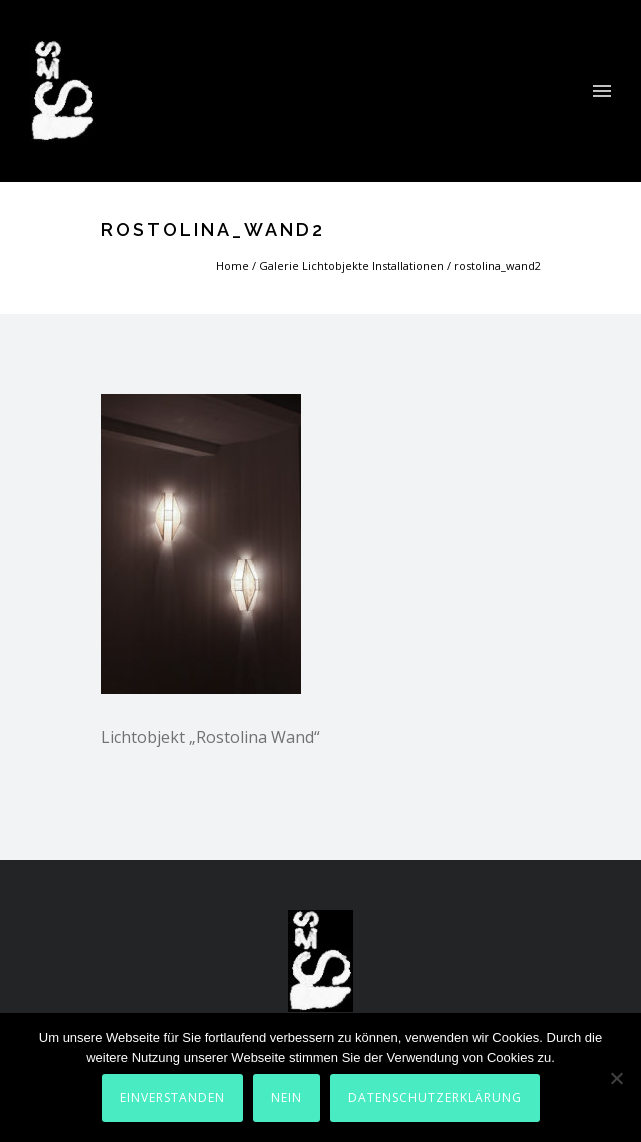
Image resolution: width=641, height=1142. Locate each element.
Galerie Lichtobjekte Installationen (351, 265)
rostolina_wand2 (497, 265)
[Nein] (616, 1078)
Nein (286, 1097)
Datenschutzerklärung (435, 1097)
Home (232, 265)
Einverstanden (172, 1097)
